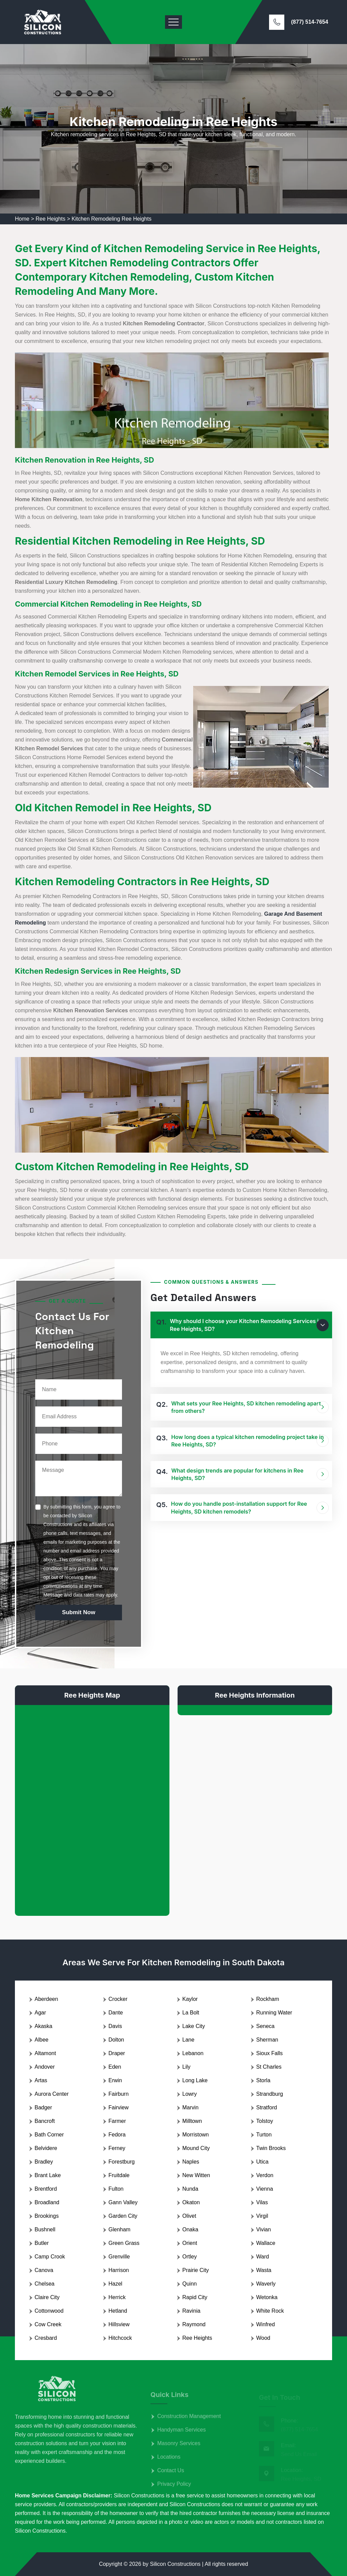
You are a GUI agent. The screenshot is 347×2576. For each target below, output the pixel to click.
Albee (41, 2040)
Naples (190, 2162)
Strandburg (269, 2094)
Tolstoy (264, 2121)
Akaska (43, 2026)
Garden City (122, 2216)
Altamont (45, 2053)
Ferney (116, 2148)
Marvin (190, 2107)
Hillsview (118, 2324)
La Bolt (190, 2012)
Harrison (118, 2270)
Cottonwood (49, 2311)
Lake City (193, 2026)
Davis (115, 2026)
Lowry (189, 2094)
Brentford (46, 2189)
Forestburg (121, 2162)
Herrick (117, 2297)
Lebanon (192, 2053)
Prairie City (195, 2270)
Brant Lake (48, 2175)
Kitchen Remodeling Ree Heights (111, 219)
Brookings (47, 2216)
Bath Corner (49, 2134)
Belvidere (46, 2148)
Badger (43, 2107)
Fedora (117, 2134)
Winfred (265, 2324)
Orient (189, 2243)
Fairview (118, 2107)
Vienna (264, 2189)
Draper (116, 2053)
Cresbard (46, 2338)
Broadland (47, 2202)
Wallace (265, 2243)
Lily (186, 2067)
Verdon (264, 2175)
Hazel (115, 2284)
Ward (262, 2256)
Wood (263, 2338)
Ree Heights (50, 219)
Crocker (117, 1999)
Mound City (196, 2148)
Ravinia (191, 2311)
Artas (41, 2080)
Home (22, 219)
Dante (115, 2012)
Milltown (192, 2121)
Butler (42, 2243)
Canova (44, 2270)
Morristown (195, 2134)
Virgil (262, 2216)
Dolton (116, 2040)
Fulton (115, 2189)
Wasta (263, 2270)
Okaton (191, 2202)
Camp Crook (50, 2256)
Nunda (190, 2189)
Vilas (262, 2202)
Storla (263, 2080)
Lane (188, 2040)
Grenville (119, 2256)
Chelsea (45, 2284)
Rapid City (194, 2297)
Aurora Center (52, 2094)
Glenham (119, 2229)
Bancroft (45, 2121)
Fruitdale (118, 2175)
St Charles (269, 2067)
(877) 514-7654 (309, 22)
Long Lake (195, 2080)
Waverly (265, 2284)
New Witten (196, 2175)
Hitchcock (120, 2338)
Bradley (44, 2162)
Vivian (263, 2229)
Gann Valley (123, 2202)
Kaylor (190, 1999)
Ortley (189, 2256)
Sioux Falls (269, 2053)
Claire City (47, 2297)
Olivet (189, 2216)
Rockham (267, 1999)
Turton (264, 2134)
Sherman (267, 2040)
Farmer (117, 2121)
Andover (45, 2067)
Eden (114, 2067)
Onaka (190, 2229)
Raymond (193, 2324)
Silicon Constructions (175, 2564)
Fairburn (118, 2094)
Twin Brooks (271, 2148)
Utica (262, 2162)
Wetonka (267, 2297)
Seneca (265, 2026)
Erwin (115, 2080)
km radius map (92, 1805)
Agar (40, 2012)
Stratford (266, 2107)
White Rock (270, 2311)
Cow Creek (48, 2324)
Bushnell (45, 2229)
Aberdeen (46, 1999)
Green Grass (124, 2243)
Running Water (274, 2012)
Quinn (189, 2284)
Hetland (117, 2311)
